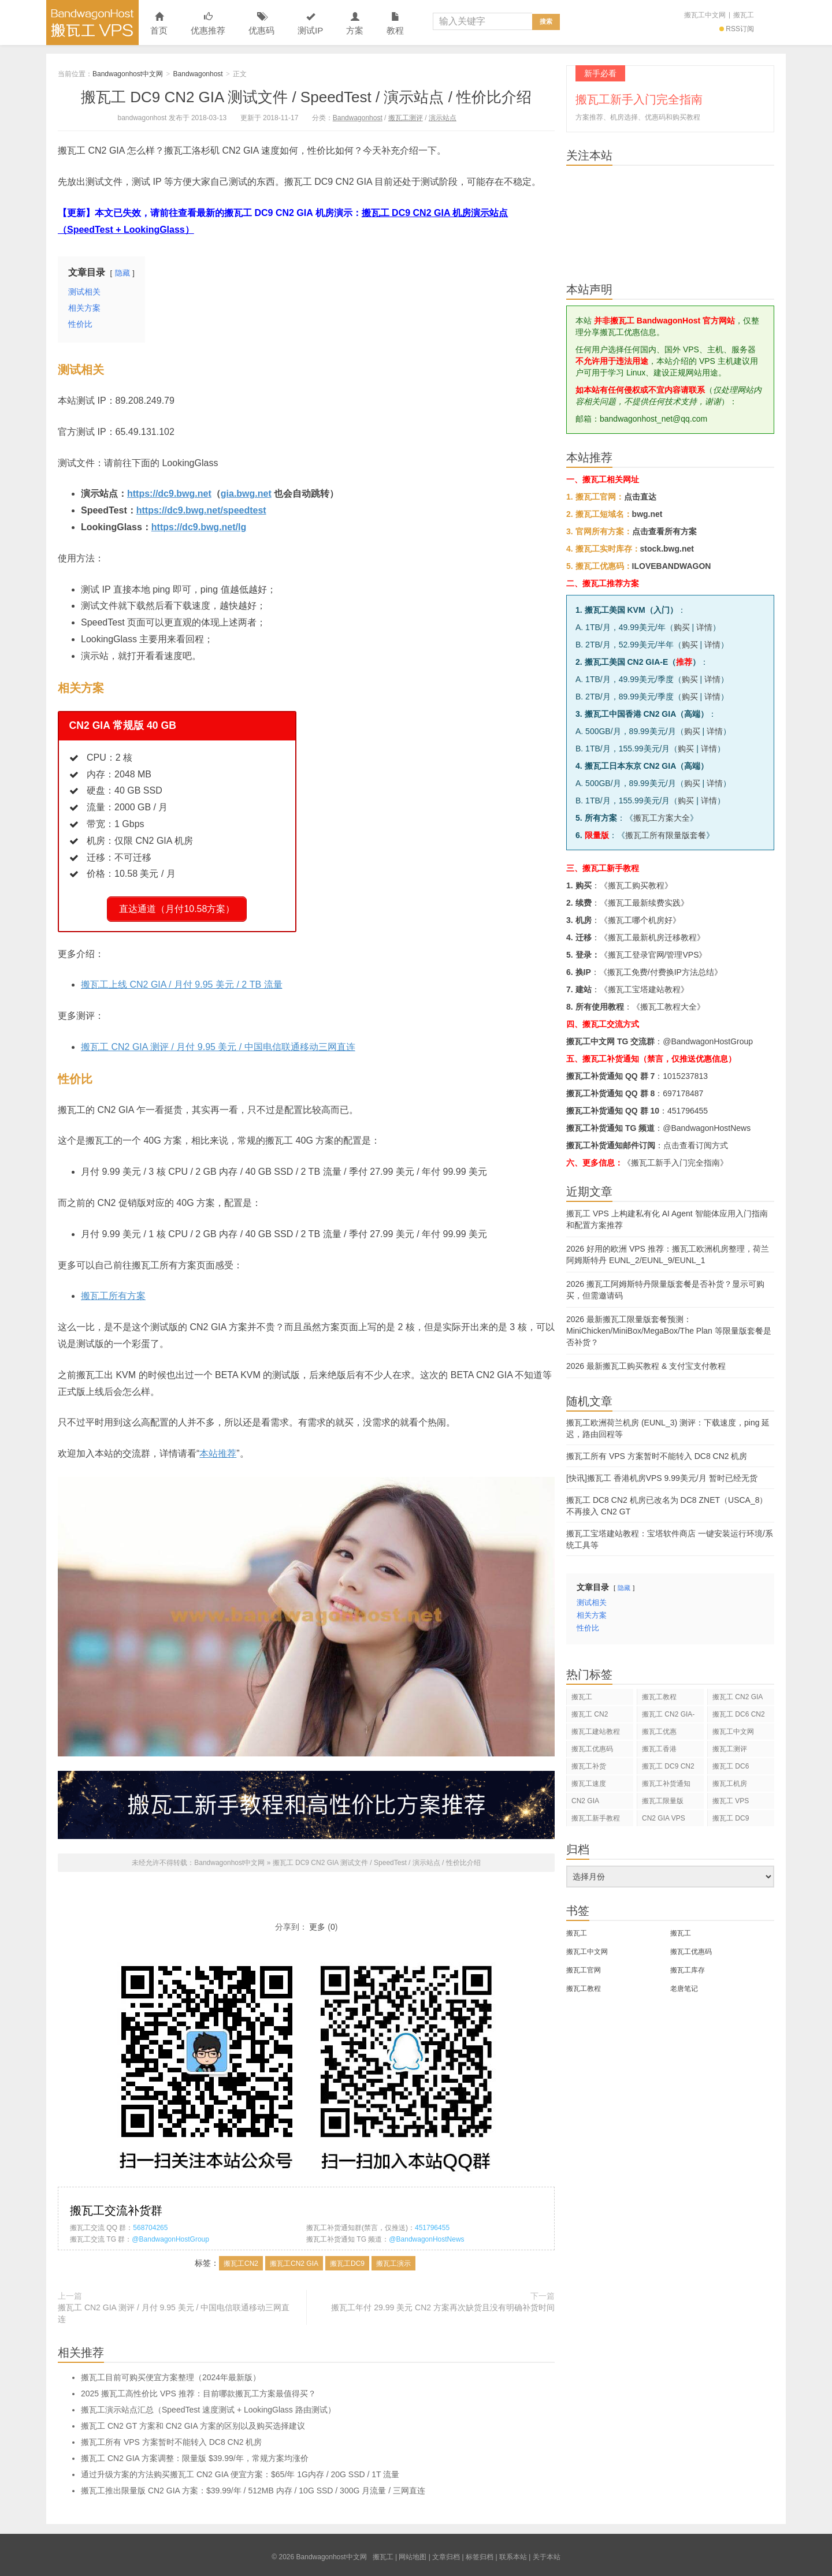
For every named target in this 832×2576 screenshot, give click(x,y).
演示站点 (442, 118)
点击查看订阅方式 (695, 1145)
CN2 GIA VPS (663, 1818)
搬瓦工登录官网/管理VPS (653, 954)
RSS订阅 (736, 29)
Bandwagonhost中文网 (92, 22)
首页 (159, 24)
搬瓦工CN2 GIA (294, 2259)
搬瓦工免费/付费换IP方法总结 (660, 972)
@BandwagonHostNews (426, 2235)
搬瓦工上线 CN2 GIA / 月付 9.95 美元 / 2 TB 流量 (182, 980)
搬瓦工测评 (405, 118)
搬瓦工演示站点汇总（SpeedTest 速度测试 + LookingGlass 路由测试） (208, 2405)
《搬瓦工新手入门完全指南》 (675, 1162)
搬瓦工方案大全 (661, 817)
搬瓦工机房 (729, 1784)
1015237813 (685, 1076)
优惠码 (261, 24)
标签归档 (479, 2553)
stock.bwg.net (667, 548)
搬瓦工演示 (393, 2259)
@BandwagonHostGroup (170, 2235)
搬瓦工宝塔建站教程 (644, 989)
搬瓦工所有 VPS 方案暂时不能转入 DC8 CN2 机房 (171, 2438)
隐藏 (122, 273)
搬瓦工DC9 (347, 2259)
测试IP (310, 24)
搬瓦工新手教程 (595, 1818)
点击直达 (640, 496)
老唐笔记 (684, 1989)
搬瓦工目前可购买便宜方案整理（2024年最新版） (171, 2373)
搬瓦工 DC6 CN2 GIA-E (738, 1716)
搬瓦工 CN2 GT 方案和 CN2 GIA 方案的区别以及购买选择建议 (193, 2421)
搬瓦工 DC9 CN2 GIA (668, 1768)
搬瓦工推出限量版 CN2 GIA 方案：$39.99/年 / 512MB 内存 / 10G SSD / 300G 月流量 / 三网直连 (253, 2486)
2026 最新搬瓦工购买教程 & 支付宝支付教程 (646, 1366)
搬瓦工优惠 (659, 1732)
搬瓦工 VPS (730, 1801)
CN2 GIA (585, 1801)
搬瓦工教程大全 (668, 1006)
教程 (395, 24)
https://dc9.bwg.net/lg (198, 527)
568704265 (150, 2224)
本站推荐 (217, 1449)
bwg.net (647, 514)
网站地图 (412, 2553)
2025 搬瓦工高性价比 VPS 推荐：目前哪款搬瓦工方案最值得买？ (198, 2389)
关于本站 (546, 2553)
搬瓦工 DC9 (730, 1818)
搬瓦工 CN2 (589, 1714)
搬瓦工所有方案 (113, 1292)
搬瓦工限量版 (663, 1801)
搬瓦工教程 (659, 1697)
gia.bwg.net (246, 493)
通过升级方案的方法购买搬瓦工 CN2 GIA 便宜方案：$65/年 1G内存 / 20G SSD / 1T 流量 (240, 2470)
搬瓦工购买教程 (636, 885)
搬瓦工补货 (588, 1766)
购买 (682, 627)
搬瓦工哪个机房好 (640, 920)
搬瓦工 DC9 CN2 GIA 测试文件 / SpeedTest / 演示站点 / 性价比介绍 (306, 97)
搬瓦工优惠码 (592, 1749)
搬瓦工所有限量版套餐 (665, 835)
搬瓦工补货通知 (666, 1784)
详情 (704, 627)
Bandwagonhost (198, 74)
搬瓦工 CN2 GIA (737, 1697)
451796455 (432, 2224)
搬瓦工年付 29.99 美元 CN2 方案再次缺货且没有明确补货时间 (443, 2303)
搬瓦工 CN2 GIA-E (668, 1716)
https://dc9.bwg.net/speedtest (201, 510)
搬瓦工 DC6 (730, 1766)
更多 (317, 1922)
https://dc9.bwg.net (169, 493)
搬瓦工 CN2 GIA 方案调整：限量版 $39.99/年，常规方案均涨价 (195, 2454)
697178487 (683, 1093)
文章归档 (446, 2553)
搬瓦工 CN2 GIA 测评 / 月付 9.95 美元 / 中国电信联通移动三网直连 (218, 1043)
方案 (354, 24)
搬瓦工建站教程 (595, 1732)
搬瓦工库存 (687, 1970)
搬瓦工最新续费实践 (644, 902)
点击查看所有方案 (664, 531)
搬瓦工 (743, 15)
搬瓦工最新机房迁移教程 (652, 937)
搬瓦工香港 (659, 1749)
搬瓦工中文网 (705, 15)
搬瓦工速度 (588, 1784)
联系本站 (513, 2553)
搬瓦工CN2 (241, 2259)
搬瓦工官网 (583, 1970)
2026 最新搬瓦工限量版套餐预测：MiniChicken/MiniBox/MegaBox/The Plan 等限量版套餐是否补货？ (668, 1331)
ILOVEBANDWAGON (671, 566)
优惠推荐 (208, 24)
